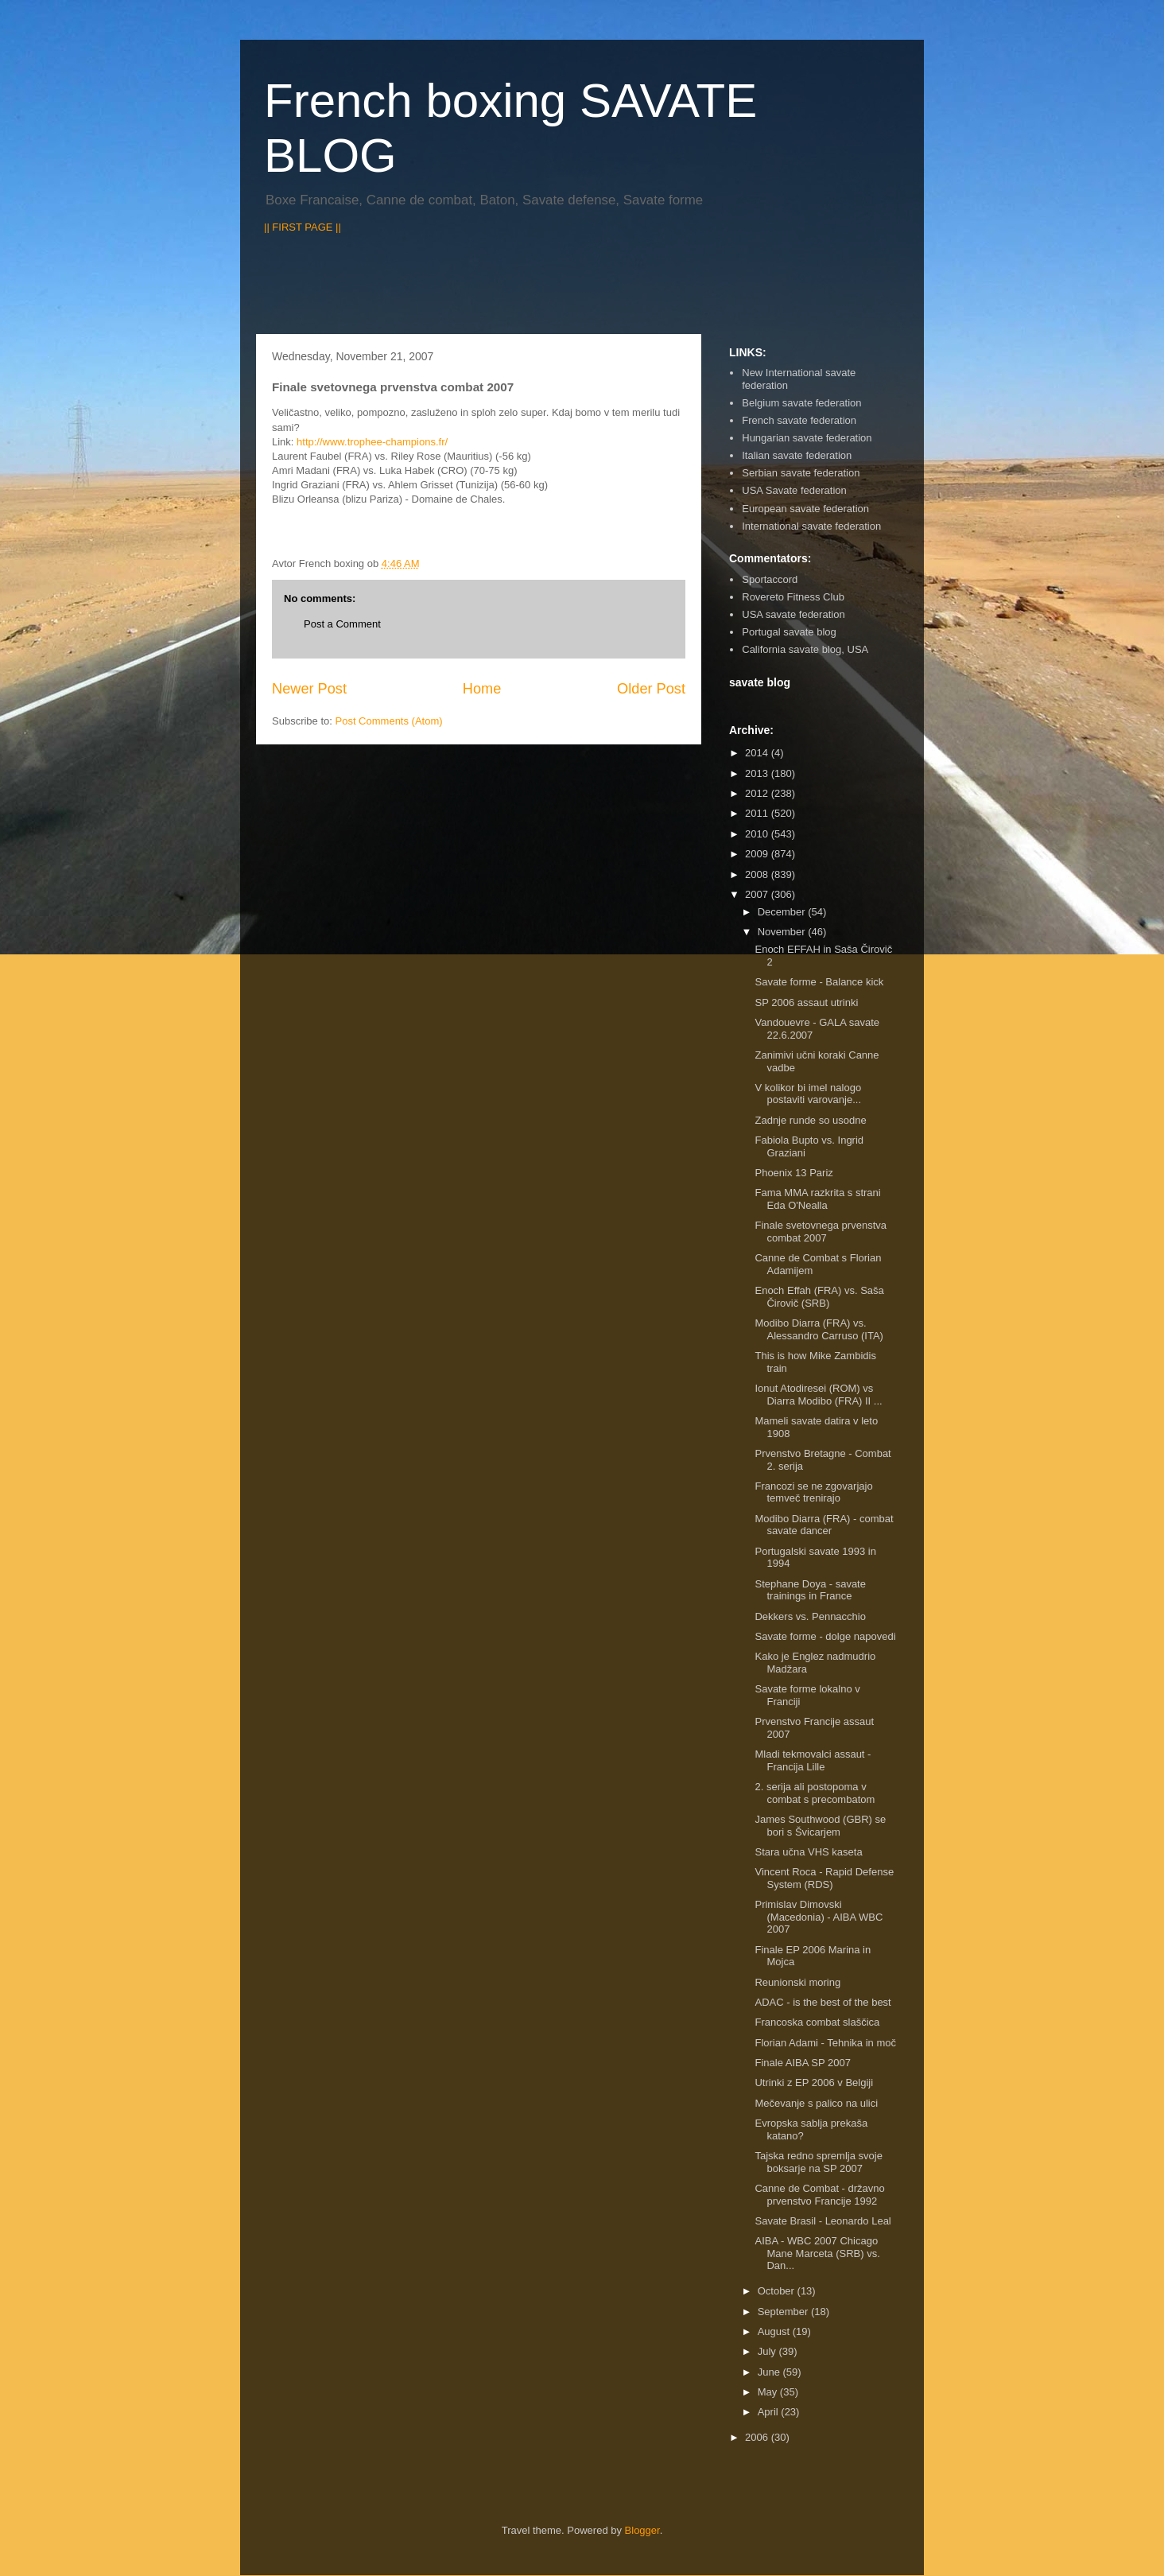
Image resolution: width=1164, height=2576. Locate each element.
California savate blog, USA (805, 649)
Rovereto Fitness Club (793, 597)
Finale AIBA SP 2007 (802, 2063)
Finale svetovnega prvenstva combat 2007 (820, 1231)
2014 (758, 753)
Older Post (651, 689)
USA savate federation (793, 614)
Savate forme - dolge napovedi (825, 1636)
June (770, 2372)
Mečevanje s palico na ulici (816, 2103)
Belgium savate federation (801, 403)
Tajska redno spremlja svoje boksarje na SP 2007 (818, 2162)
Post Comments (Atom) (389, 721)
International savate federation (811, 526)
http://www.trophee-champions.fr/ (372, 442)
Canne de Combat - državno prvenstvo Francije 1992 (819, 2194)
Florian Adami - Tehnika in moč (825, 2043)
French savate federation (799, 420)
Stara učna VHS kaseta (808, 1852)
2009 (758, 854)
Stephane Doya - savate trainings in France (810, 1590)
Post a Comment (342, 624)
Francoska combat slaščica (817, 2022)
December (783, 912)
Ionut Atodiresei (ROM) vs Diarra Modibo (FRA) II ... (818, 1394)
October (777, 2291)
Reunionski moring (797, 1982)
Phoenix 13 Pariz (793, 1173)
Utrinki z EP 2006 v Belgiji (814, 2082)
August (775, 2331)
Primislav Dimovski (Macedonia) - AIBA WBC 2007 (819, 1916)
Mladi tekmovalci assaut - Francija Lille (813, 1760)
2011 (758, 813)
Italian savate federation (797, 455)
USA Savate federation (794, 490)
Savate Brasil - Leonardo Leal (822, 2221)
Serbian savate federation (800, 473)
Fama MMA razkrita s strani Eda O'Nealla (817, 1199)
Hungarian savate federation (806, 438)
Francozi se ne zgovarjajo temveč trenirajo (813, 1492)
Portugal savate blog (789, 632)
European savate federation (805, 509)
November (783, 932)
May (769, 2392)
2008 (758, 874)
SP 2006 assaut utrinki (806, 1002)
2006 (758, 2437)
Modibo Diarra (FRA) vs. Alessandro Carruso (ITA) (819, 1329)
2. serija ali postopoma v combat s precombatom (815, 1793)
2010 (758, 834)
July (768, 2351)
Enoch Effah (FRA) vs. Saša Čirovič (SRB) (819, 1296)
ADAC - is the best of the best (822, 2002)
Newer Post (309, 689)
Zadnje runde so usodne (810, 1120)
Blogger (642, 2530)
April (770, 2412)
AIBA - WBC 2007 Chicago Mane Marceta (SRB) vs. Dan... (817, 2253)
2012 (758, 793)
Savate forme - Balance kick (819, 982)
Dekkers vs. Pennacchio (810, 1616)
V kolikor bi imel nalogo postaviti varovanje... (808, 1094)
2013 (758, 773)
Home (482, 689)
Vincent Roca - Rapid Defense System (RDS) (824, 1878)
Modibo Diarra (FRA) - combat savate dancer (824, 1525)
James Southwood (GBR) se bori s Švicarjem (820, 1825)
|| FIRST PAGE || (302, 227)
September (784, 2312)
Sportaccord (769, 579)
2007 (758, 894)
